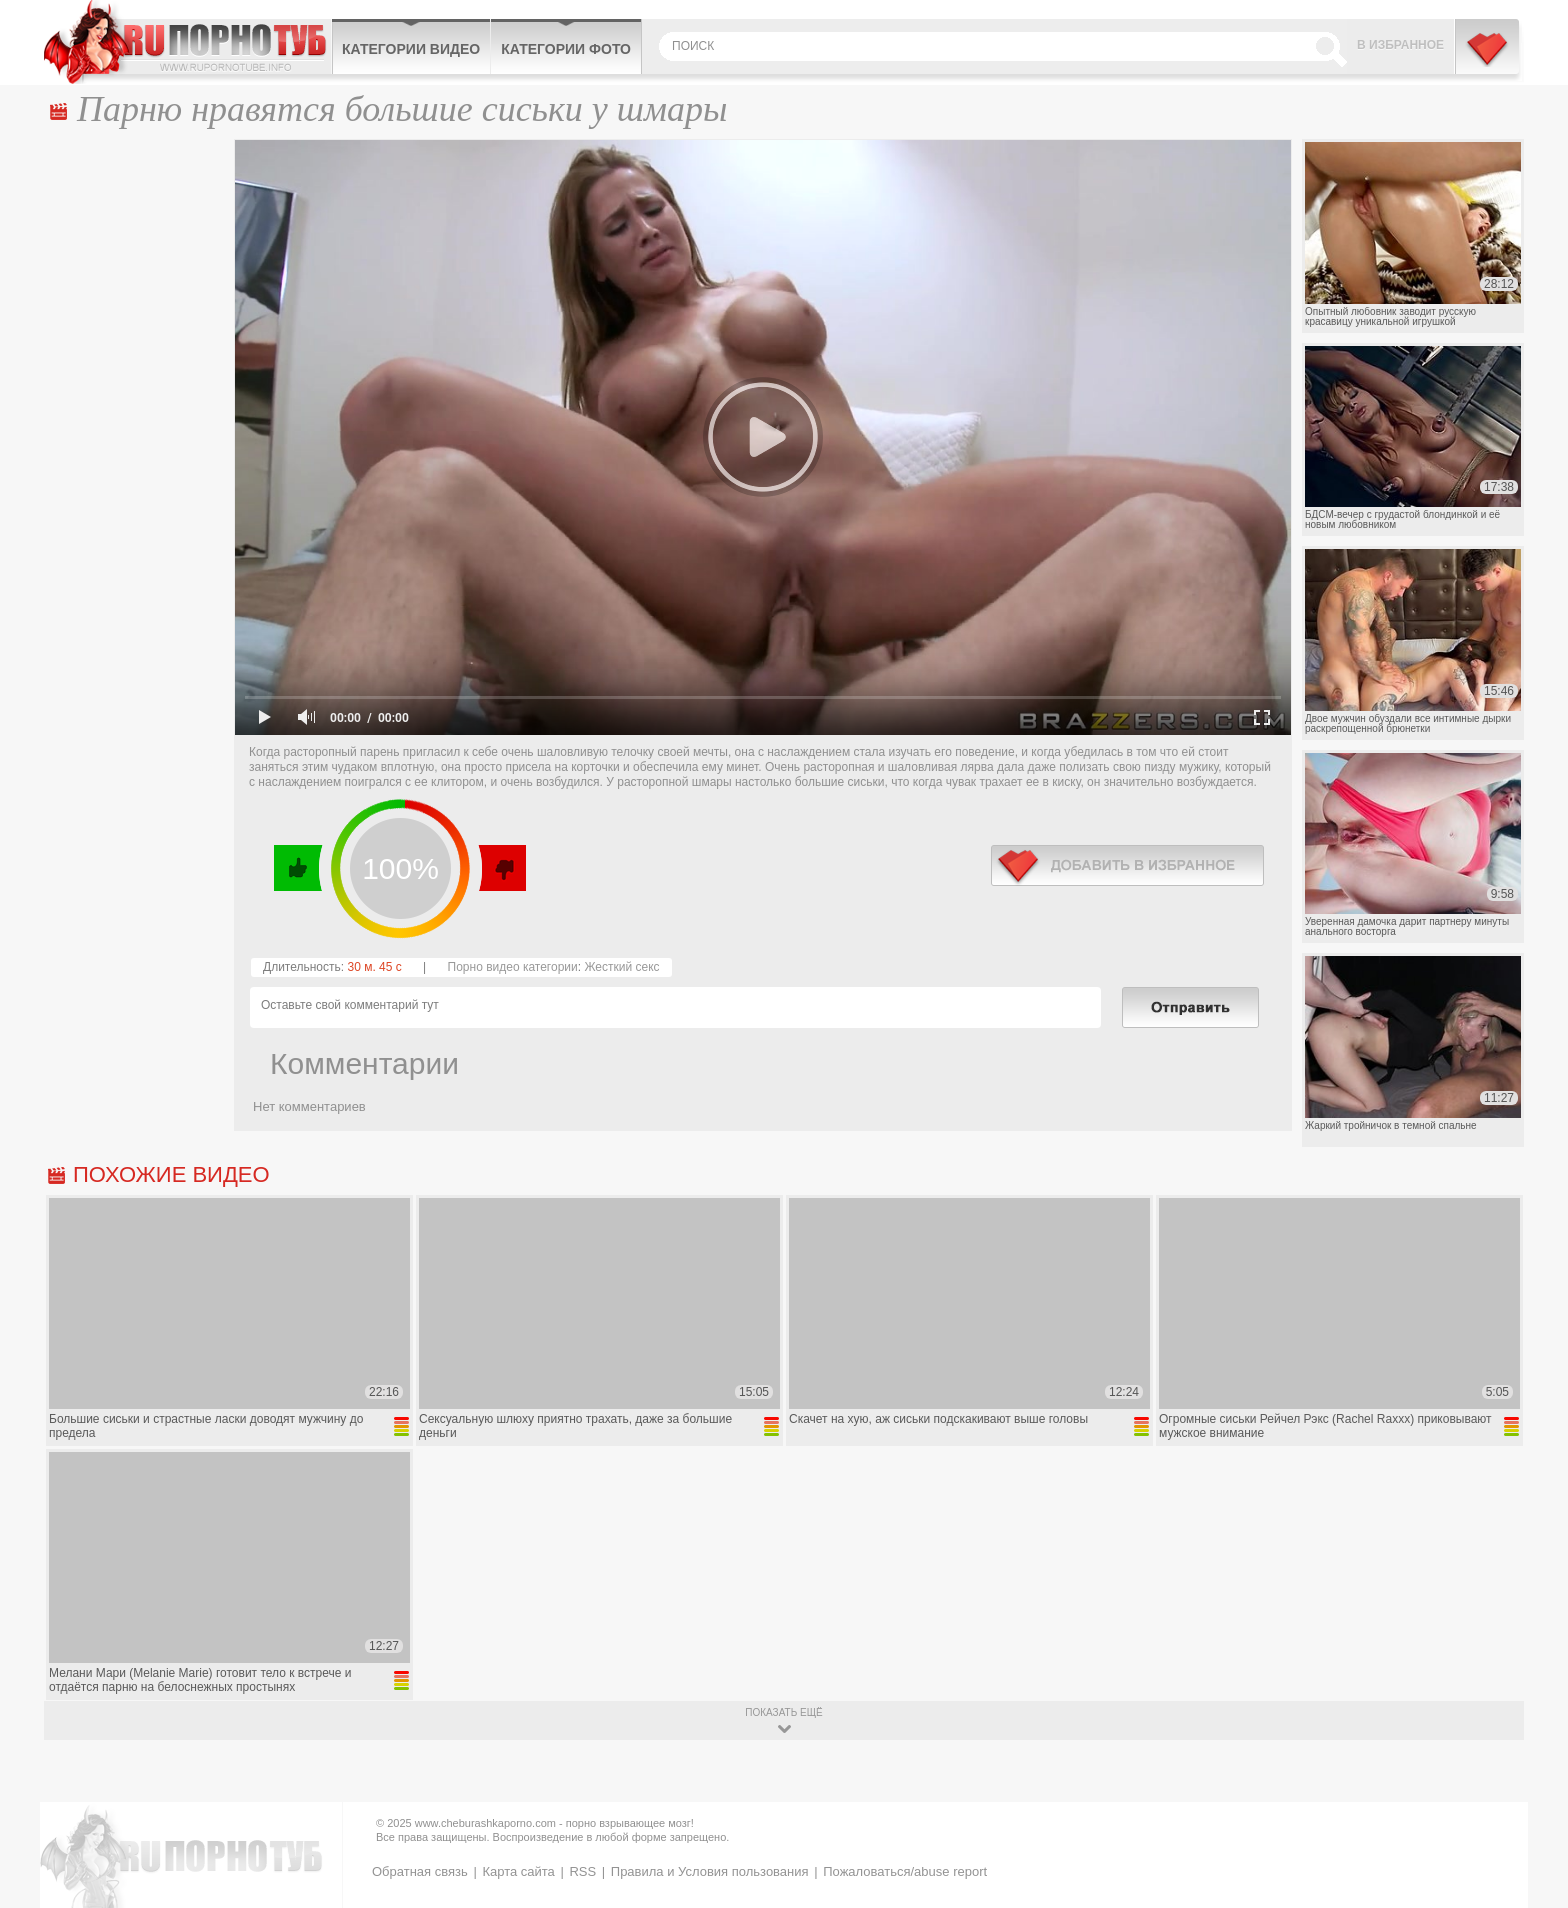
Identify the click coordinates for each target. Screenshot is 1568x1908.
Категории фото (566, 49)
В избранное (1400, 45)
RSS (582, 1871)
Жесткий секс (621, 967)
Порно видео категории (513, 967)
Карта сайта (518, 1871)
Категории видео (411, 49)
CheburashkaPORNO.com (187, 42)
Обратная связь (420, 1871)
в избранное (1127, 865)
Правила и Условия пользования (710, 1871)
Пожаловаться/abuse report (905, 1871)
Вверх (1529, 1791)
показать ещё (783, 1712)
